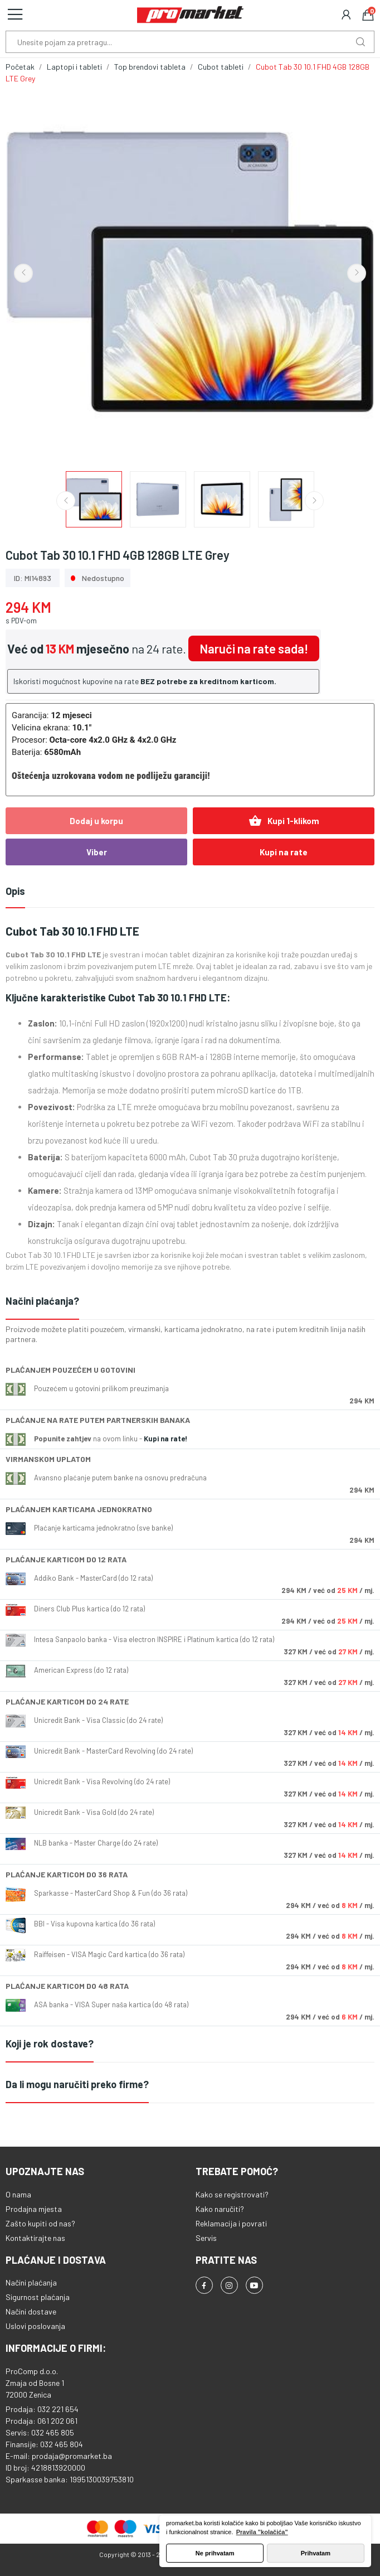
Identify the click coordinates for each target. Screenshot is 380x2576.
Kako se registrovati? (232, 2194)
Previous (23, 273)
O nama (18, 2194)
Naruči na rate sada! (253, 648)
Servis (206, 2238)
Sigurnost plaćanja (38, 2297)
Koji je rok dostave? (50, 2043)
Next (356, 273)
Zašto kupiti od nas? (40, 2223)
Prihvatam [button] (315, 2553)
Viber (96, 852)
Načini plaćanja (31, 2282)
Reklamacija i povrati (231, 2223)
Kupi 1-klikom (284, 820)
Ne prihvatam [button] (215, 2553)
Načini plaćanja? (42, 1301)
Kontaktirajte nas (35, 2238)
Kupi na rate (284, 852)
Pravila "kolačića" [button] (262, 2532)
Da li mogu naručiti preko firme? (77, 2084)
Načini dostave (31, 2311)
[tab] (190, 1302)
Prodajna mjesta (34, 2209)
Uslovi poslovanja (35, 2326)
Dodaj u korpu (96, 821)
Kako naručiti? (220, 2209)
